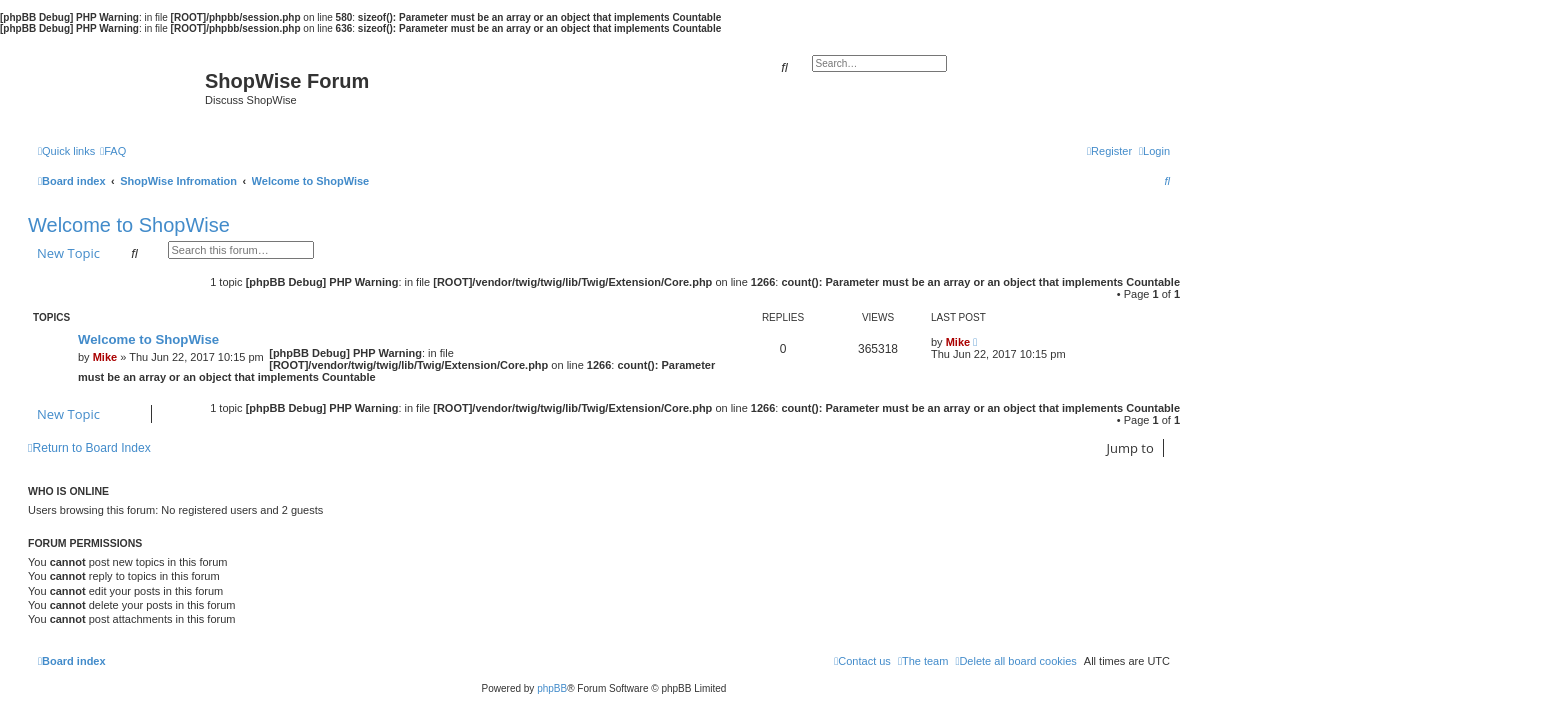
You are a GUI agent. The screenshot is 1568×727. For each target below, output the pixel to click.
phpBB (552, 688)
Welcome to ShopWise (129, 225)
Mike (105, 357)
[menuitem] (113, 151)
